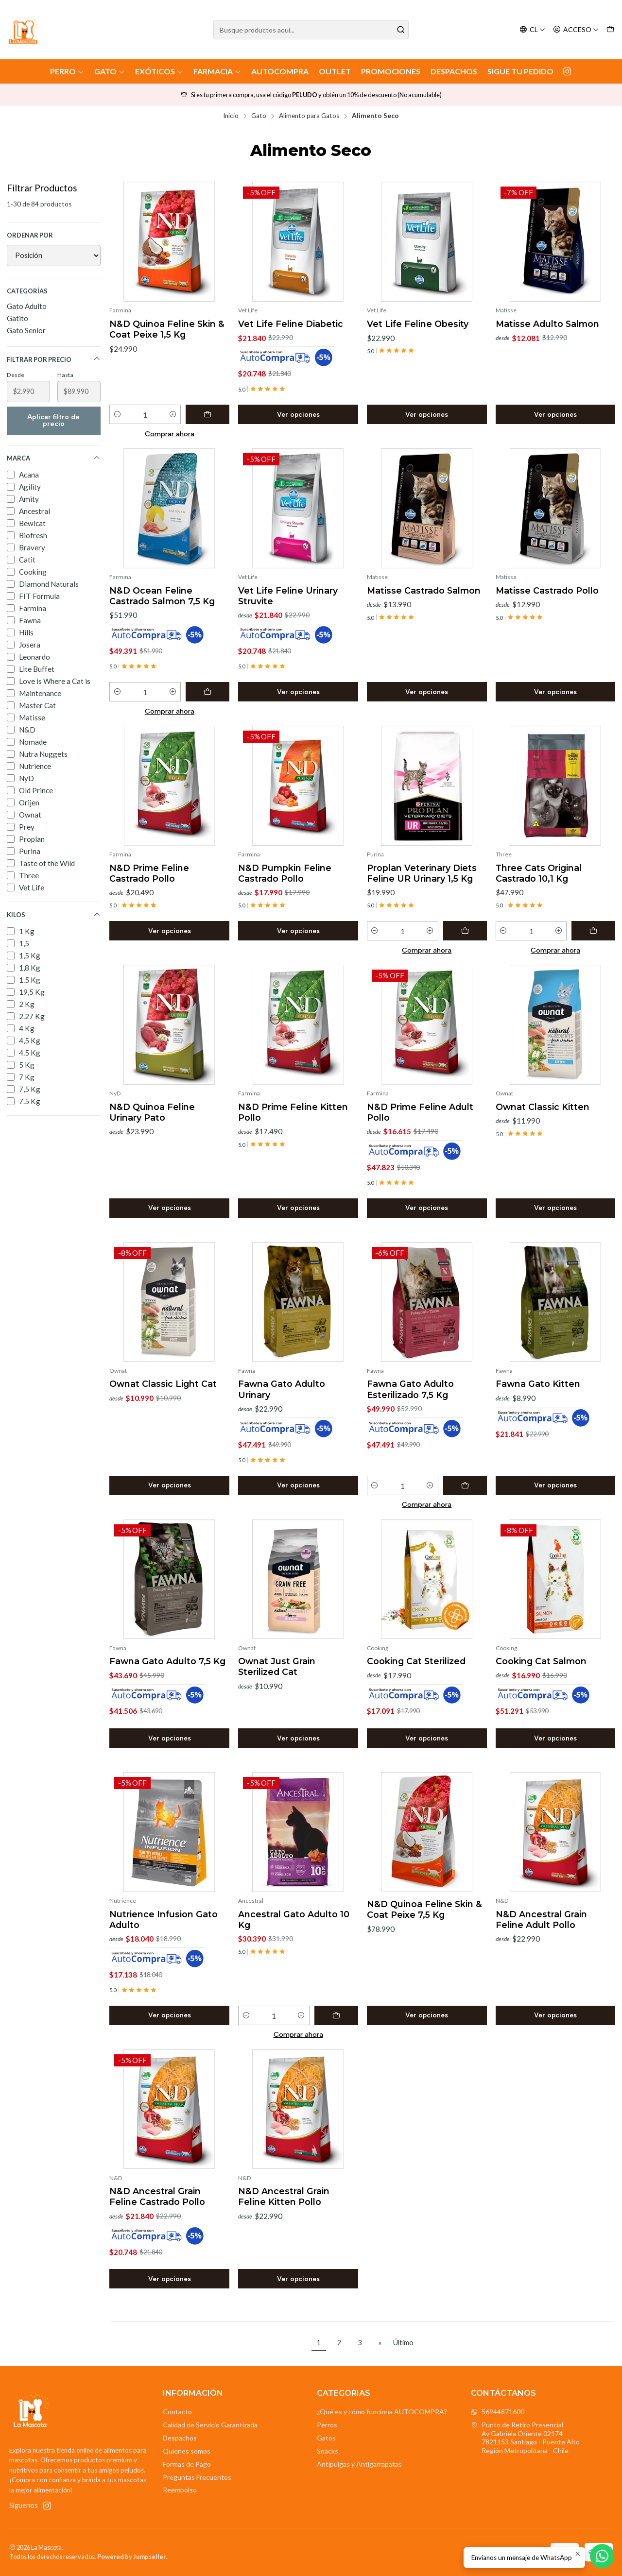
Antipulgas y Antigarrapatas (359, 2464)
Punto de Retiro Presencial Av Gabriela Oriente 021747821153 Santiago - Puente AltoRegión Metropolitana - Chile (525, 2438)
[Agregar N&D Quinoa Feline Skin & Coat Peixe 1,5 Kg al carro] (207, 414)
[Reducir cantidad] (117, 414)
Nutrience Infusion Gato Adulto (163, 1919)
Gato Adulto (27, 306)
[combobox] (311, 29)
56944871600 (497, 2411)
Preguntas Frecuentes (197, 2477)
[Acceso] (576, 30)
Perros (327, 2425)
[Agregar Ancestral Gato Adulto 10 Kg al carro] (336, 2015)
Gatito (17, 318)
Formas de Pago (187, 2464)
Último (403, 2342)
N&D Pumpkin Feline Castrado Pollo (284, 873)
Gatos (326, 2438)
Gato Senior (26, 330)
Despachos (454, 71)
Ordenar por (30, 235)
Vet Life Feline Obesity (417, 324)
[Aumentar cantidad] (172, 414)
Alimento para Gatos (309, 116)
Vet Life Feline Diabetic (290, 324)
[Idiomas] (532, 30)
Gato (109, 71)
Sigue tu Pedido (520, 71)
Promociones (390, 71)
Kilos (54, 915)
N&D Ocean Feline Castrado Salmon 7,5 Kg (162, 595)
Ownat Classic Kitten (542, 1107)
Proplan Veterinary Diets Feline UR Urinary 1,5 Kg (422, 873)
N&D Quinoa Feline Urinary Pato (152, 1112)
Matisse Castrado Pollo (547, 590)
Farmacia (217, 71)
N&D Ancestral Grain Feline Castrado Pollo (157, 2196)
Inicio (231, 116)
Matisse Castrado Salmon (424, 590)
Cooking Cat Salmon (541, 1661)
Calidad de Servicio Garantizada (210, 2425)
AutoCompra (280, 71)
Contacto (177, 2411)
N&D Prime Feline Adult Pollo (420, 1112)
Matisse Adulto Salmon (547, 324)
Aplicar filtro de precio (53, 420)
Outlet (335, 71)
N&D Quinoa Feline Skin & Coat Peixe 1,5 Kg (167, 329)
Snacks (327, 2451)
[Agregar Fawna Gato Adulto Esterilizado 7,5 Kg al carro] (465, 1485)
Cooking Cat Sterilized (416, 1661)
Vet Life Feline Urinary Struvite (288, 595)
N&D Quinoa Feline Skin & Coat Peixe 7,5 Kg (424, 1909)
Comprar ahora (169, 433)
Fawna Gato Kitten (538, 1384)
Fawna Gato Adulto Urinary (281, 1389)
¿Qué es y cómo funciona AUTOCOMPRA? (382, 2411)
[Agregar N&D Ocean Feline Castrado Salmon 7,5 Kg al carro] (207, 691)
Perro (67, 71)
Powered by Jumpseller (131, 2556)
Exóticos (159, 71)
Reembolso (180, 2490)
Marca (54, 458)
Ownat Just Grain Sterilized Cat (276, 1666)
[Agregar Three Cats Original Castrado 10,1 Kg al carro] (593, 930)
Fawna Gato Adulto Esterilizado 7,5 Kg (410, 1389)
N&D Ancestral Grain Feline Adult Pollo (541, 1919)
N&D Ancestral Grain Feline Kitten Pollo (283, 2196)
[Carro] (610, 30)
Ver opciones (298, 414)
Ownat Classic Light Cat (163, 1384)
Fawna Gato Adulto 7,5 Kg (167, 1661)
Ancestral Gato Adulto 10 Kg (293, 1919)
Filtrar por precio (54, 359)
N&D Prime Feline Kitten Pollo (293, 1112)
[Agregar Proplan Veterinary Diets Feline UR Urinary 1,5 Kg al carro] (465, 930)
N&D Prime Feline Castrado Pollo (149, 873)
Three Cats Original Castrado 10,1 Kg (539, 873)
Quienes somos (186, 2451)
